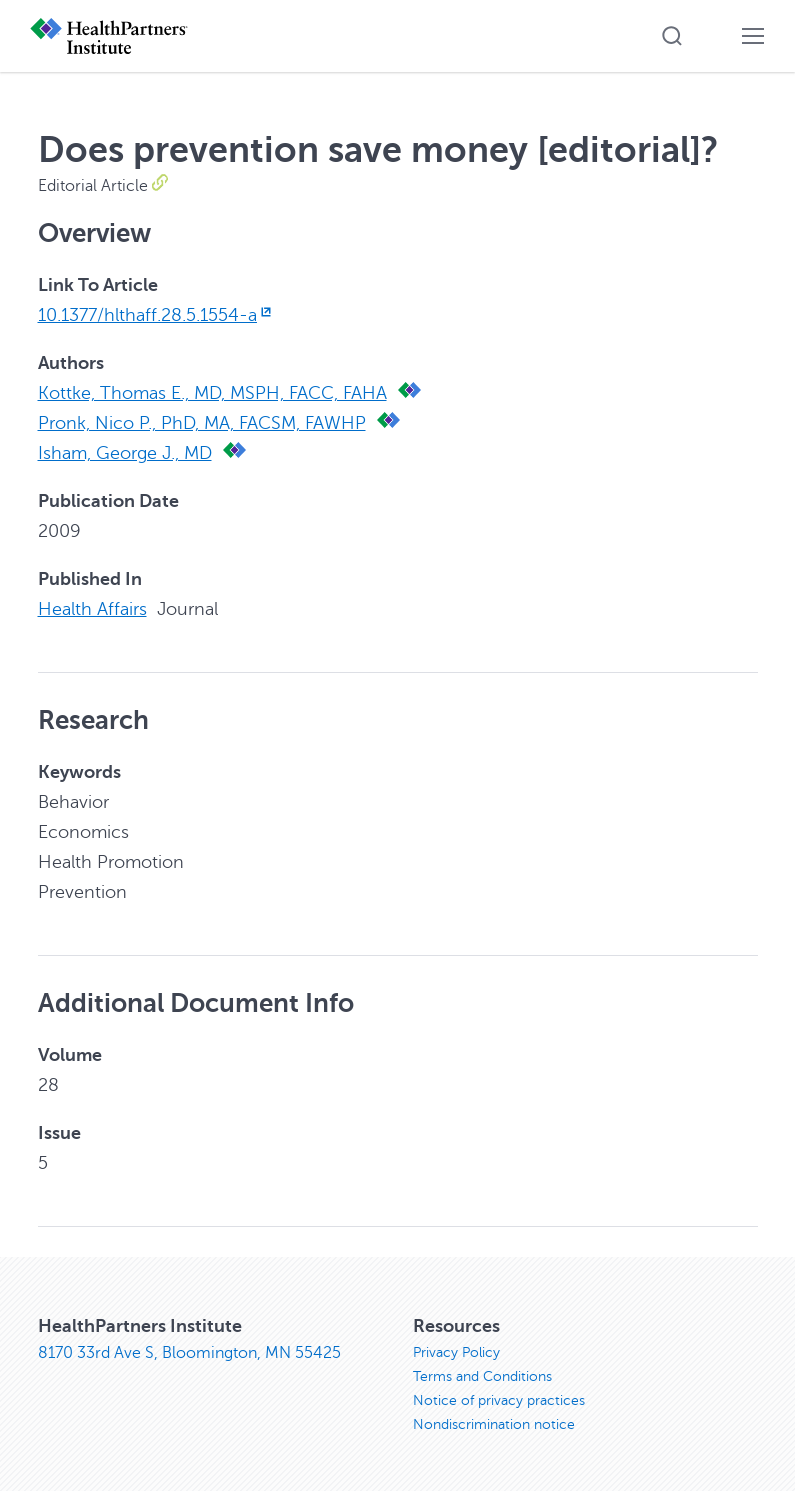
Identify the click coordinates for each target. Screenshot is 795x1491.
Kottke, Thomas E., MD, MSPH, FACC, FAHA (212, 393)
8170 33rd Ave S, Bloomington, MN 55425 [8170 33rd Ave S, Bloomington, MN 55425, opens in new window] (189, 1353)
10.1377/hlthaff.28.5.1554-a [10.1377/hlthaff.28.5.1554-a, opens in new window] (157, 315)
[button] (672, 36)
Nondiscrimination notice (494, 1424)
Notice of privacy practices (499, 1400)
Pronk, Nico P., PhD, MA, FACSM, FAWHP (202, 423)
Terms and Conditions (482, 1376)
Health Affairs (92, 609)
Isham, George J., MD (125, 453)
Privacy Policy (456, 1352)
